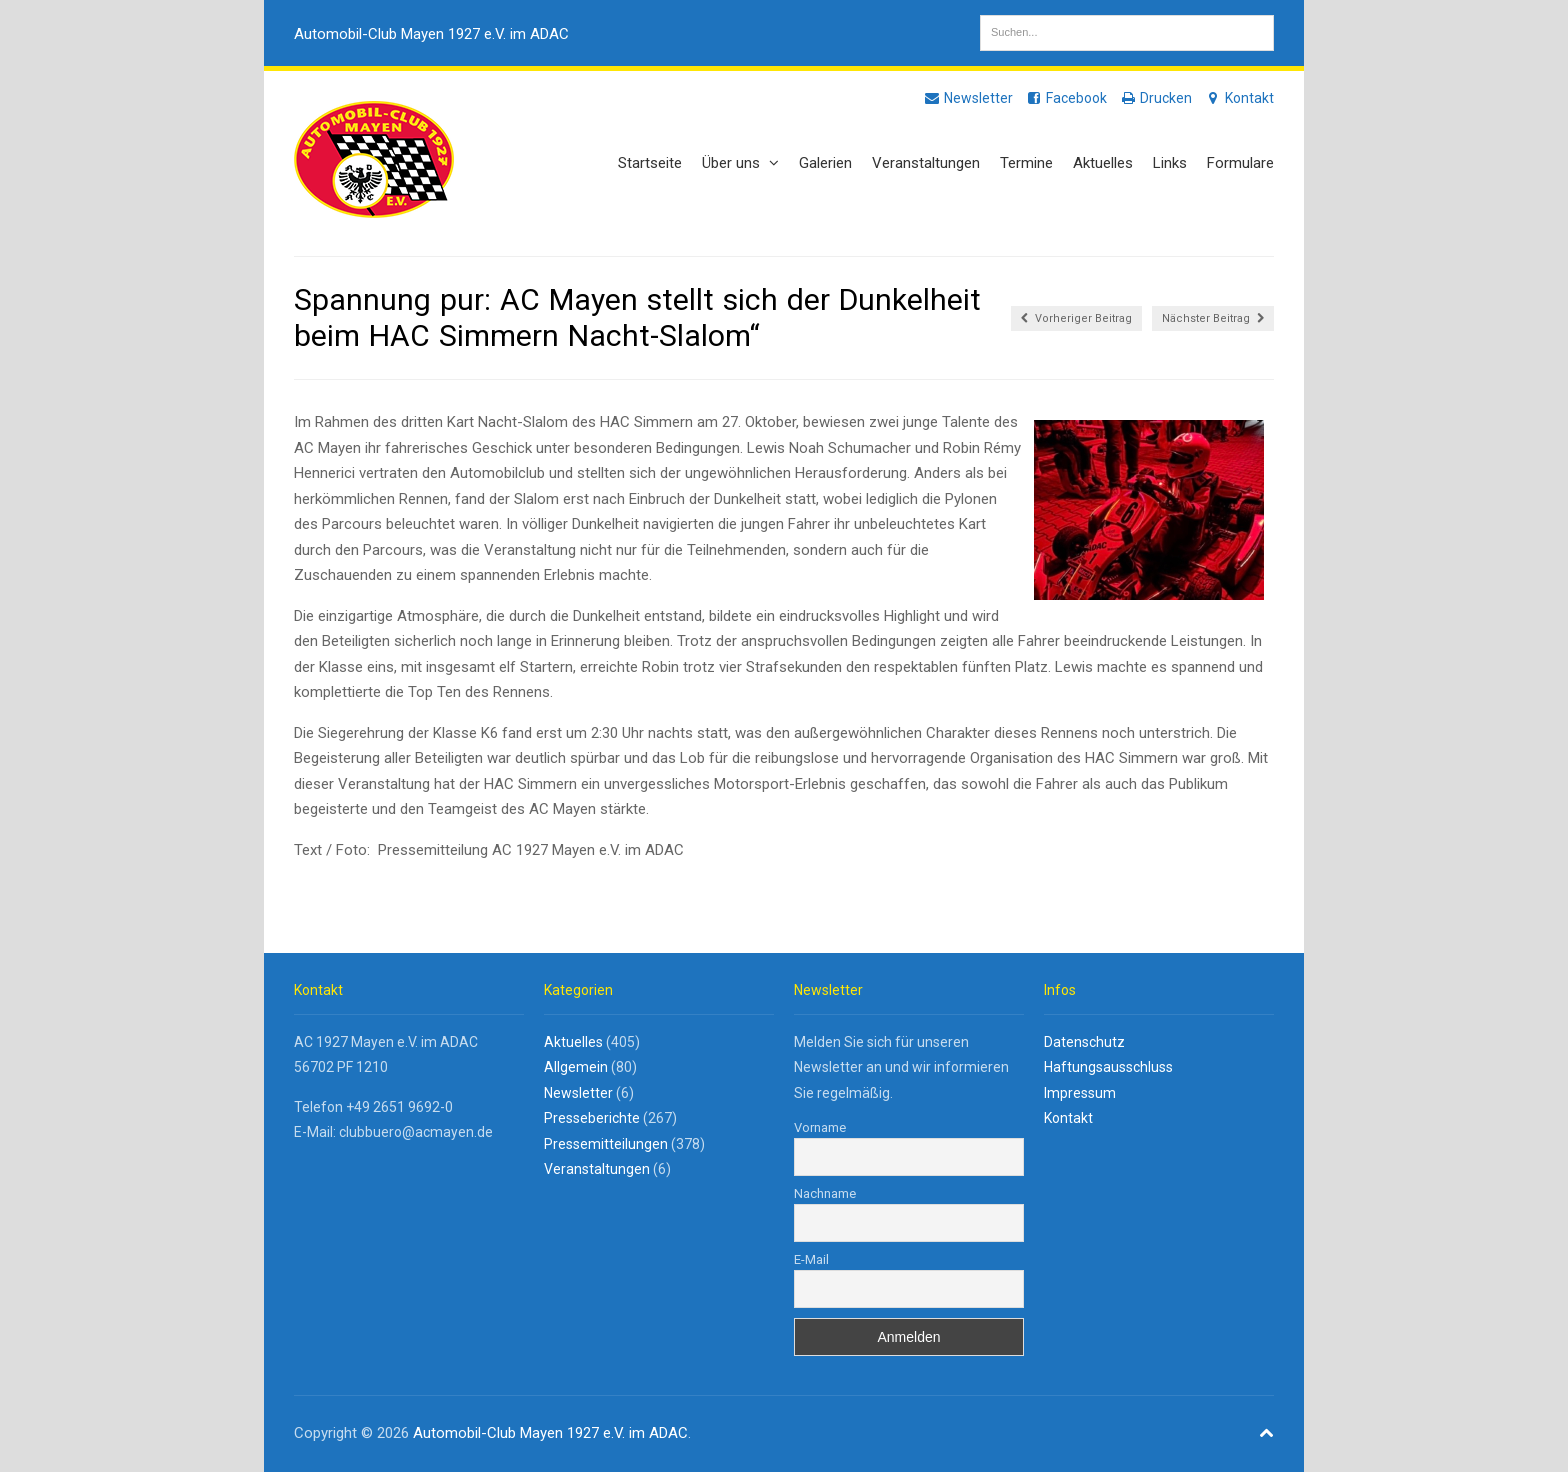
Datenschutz (1084, 1042)
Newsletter (968, 98)
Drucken (1155, 98)
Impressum (1080, 1093)
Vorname (820, 1127)
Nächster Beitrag (1213, 318)
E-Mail (811, 1259)
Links (1170, 163)
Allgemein (576, 1067)
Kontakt (1239, 98)
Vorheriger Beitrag (1076, 318)
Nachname (825, 1193)
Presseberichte (592, 1118)
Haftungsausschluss (1108, 1067)
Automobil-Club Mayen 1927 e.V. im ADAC (431, 34)
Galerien (825, 163)
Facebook (1066, 98)
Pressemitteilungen (606, 1144)
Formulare (1240, 163)
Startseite (650, 163)
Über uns (740, 163)
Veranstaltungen (926, 163)
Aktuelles (1103, 163)
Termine (1026, 163)
